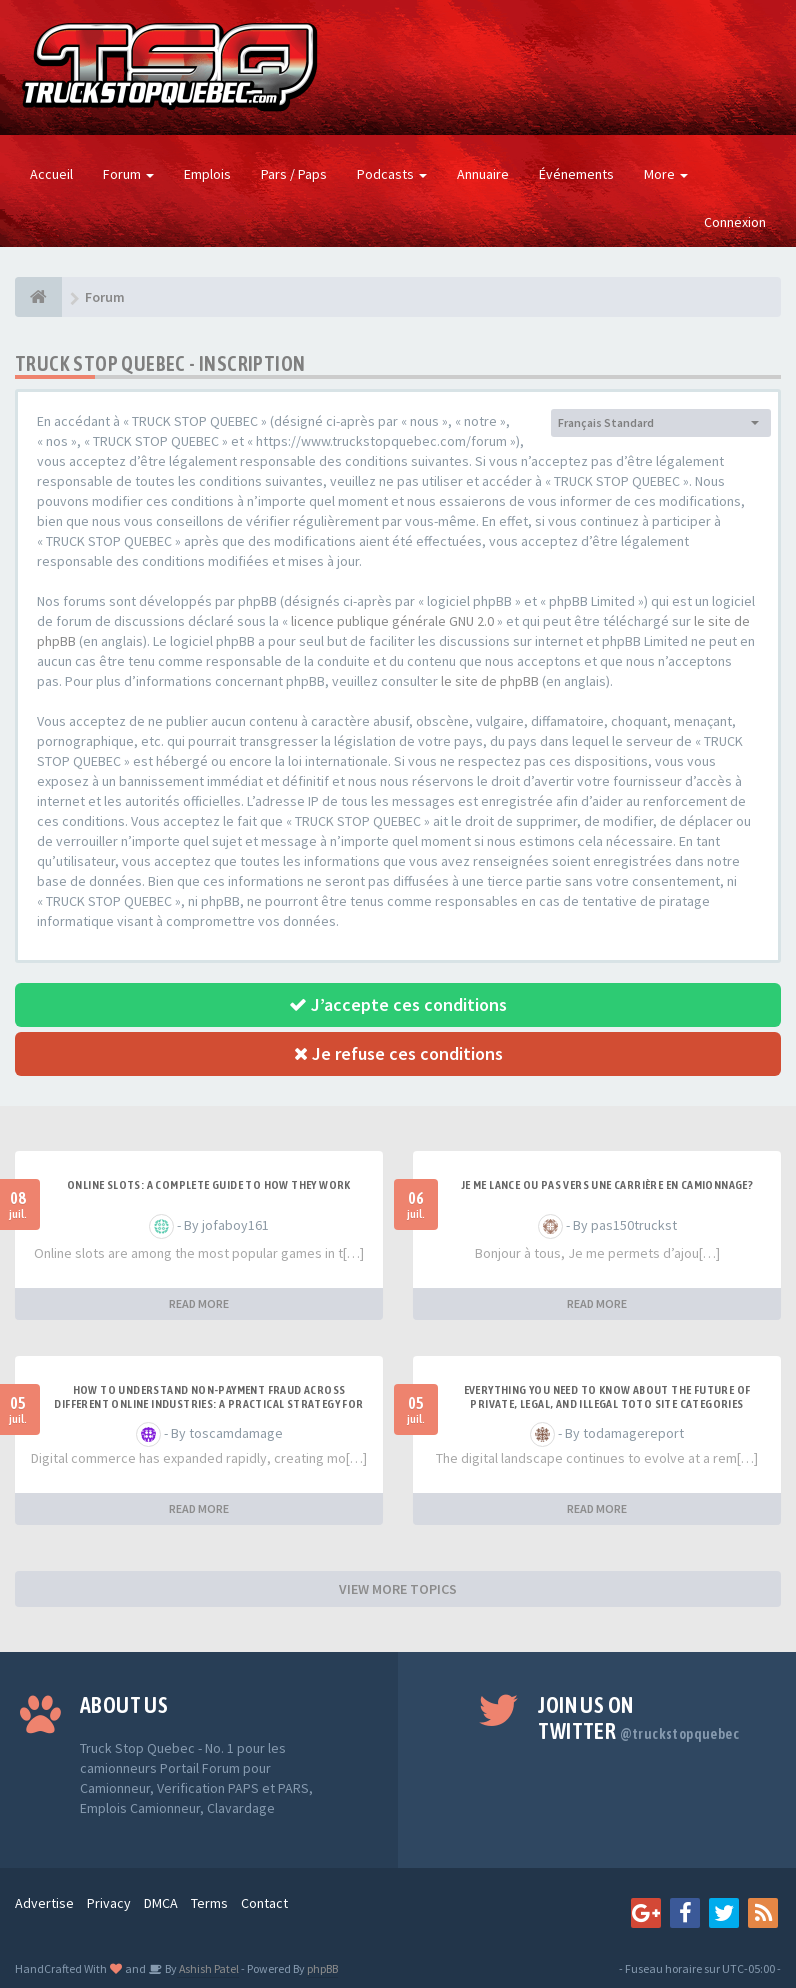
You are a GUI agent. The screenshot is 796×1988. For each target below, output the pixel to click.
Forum (128, 174)
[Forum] (38, 297)
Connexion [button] (735, 222)
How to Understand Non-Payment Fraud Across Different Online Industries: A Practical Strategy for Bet (208, 1404)
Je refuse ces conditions (398, 1053)
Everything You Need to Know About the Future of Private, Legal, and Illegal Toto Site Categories (607, 1397)
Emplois (207, 174)
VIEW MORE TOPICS (398, 1589)
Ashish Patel (208, 1968)
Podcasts (392, 174)
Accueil (51, 174)
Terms (209, 1903)
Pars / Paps (294, 174)
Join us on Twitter (638, 1718)
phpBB (322, 1968)
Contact (264, 1903)
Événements (576, 174)
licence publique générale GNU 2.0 (392, 621)
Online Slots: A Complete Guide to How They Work (209, 1185)
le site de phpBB (490, 681)
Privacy (109, 1903)
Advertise (44, 1903)
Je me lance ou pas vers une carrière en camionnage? (607, 1185)
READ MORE (199, 1303)
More (666, 174)
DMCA (161, 1903)
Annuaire (483, 174)
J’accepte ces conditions (398, 1004)
